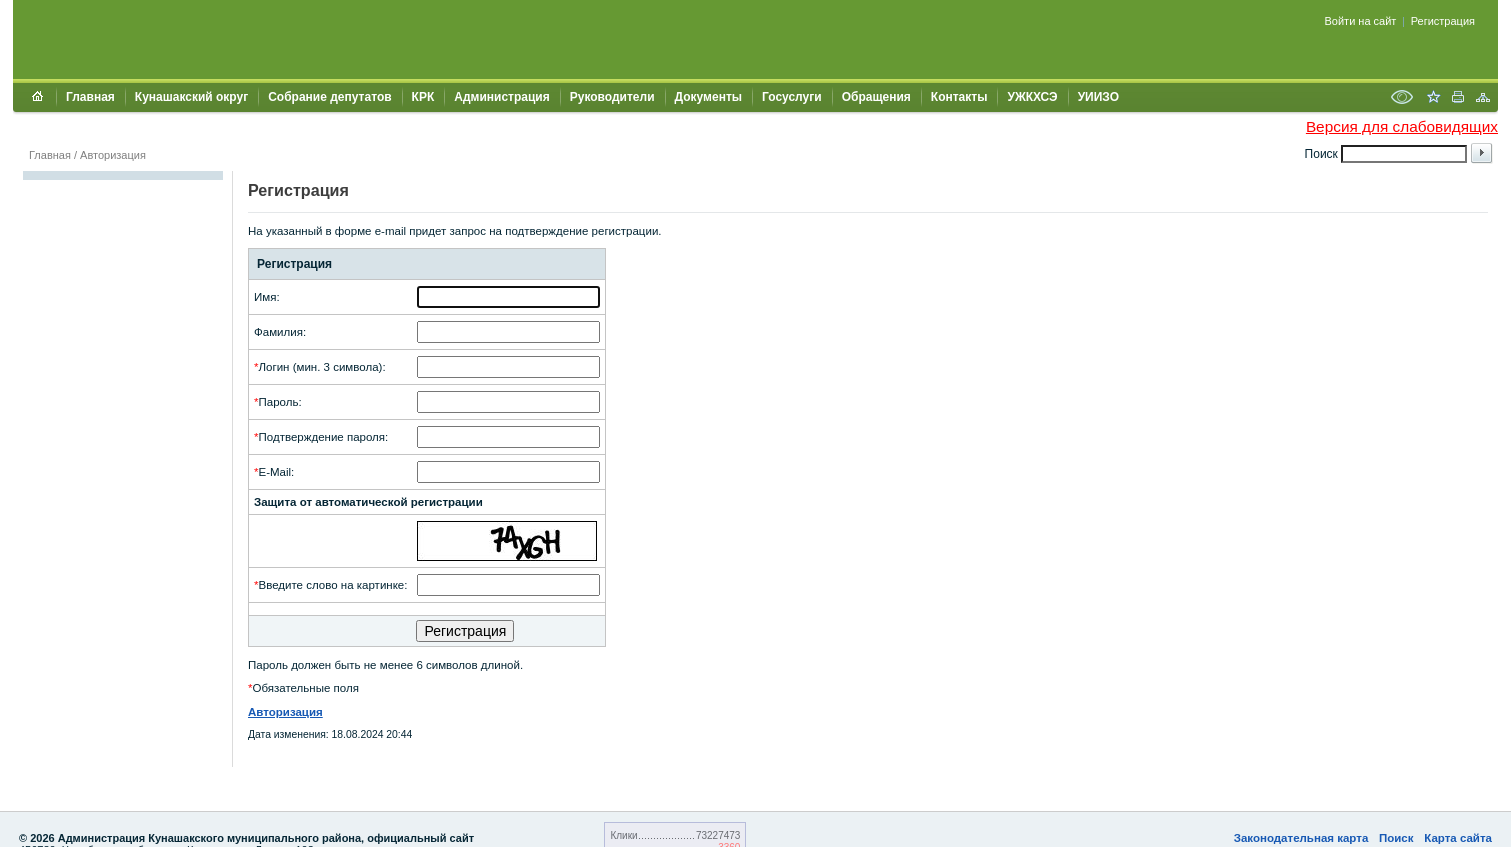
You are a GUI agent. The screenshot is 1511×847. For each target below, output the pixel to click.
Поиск (1396, 838)
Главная (90, 97)
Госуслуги (792, 97)
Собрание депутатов (329, 97)
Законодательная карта (1301, 838)
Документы (708, 97)
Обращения (876, 97)
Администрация (501, 97)
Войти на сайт (1361, 21)
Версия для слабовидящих (1402, 126)
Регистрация (1443, 21)
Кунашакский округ (191, 97)
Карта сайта (1458, 838)
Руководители (612, 97)
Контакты (959, 97)
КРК (423, 97)
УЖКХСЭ (1032, 97)
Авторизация (113, 155)
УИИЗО (1098, 97)
